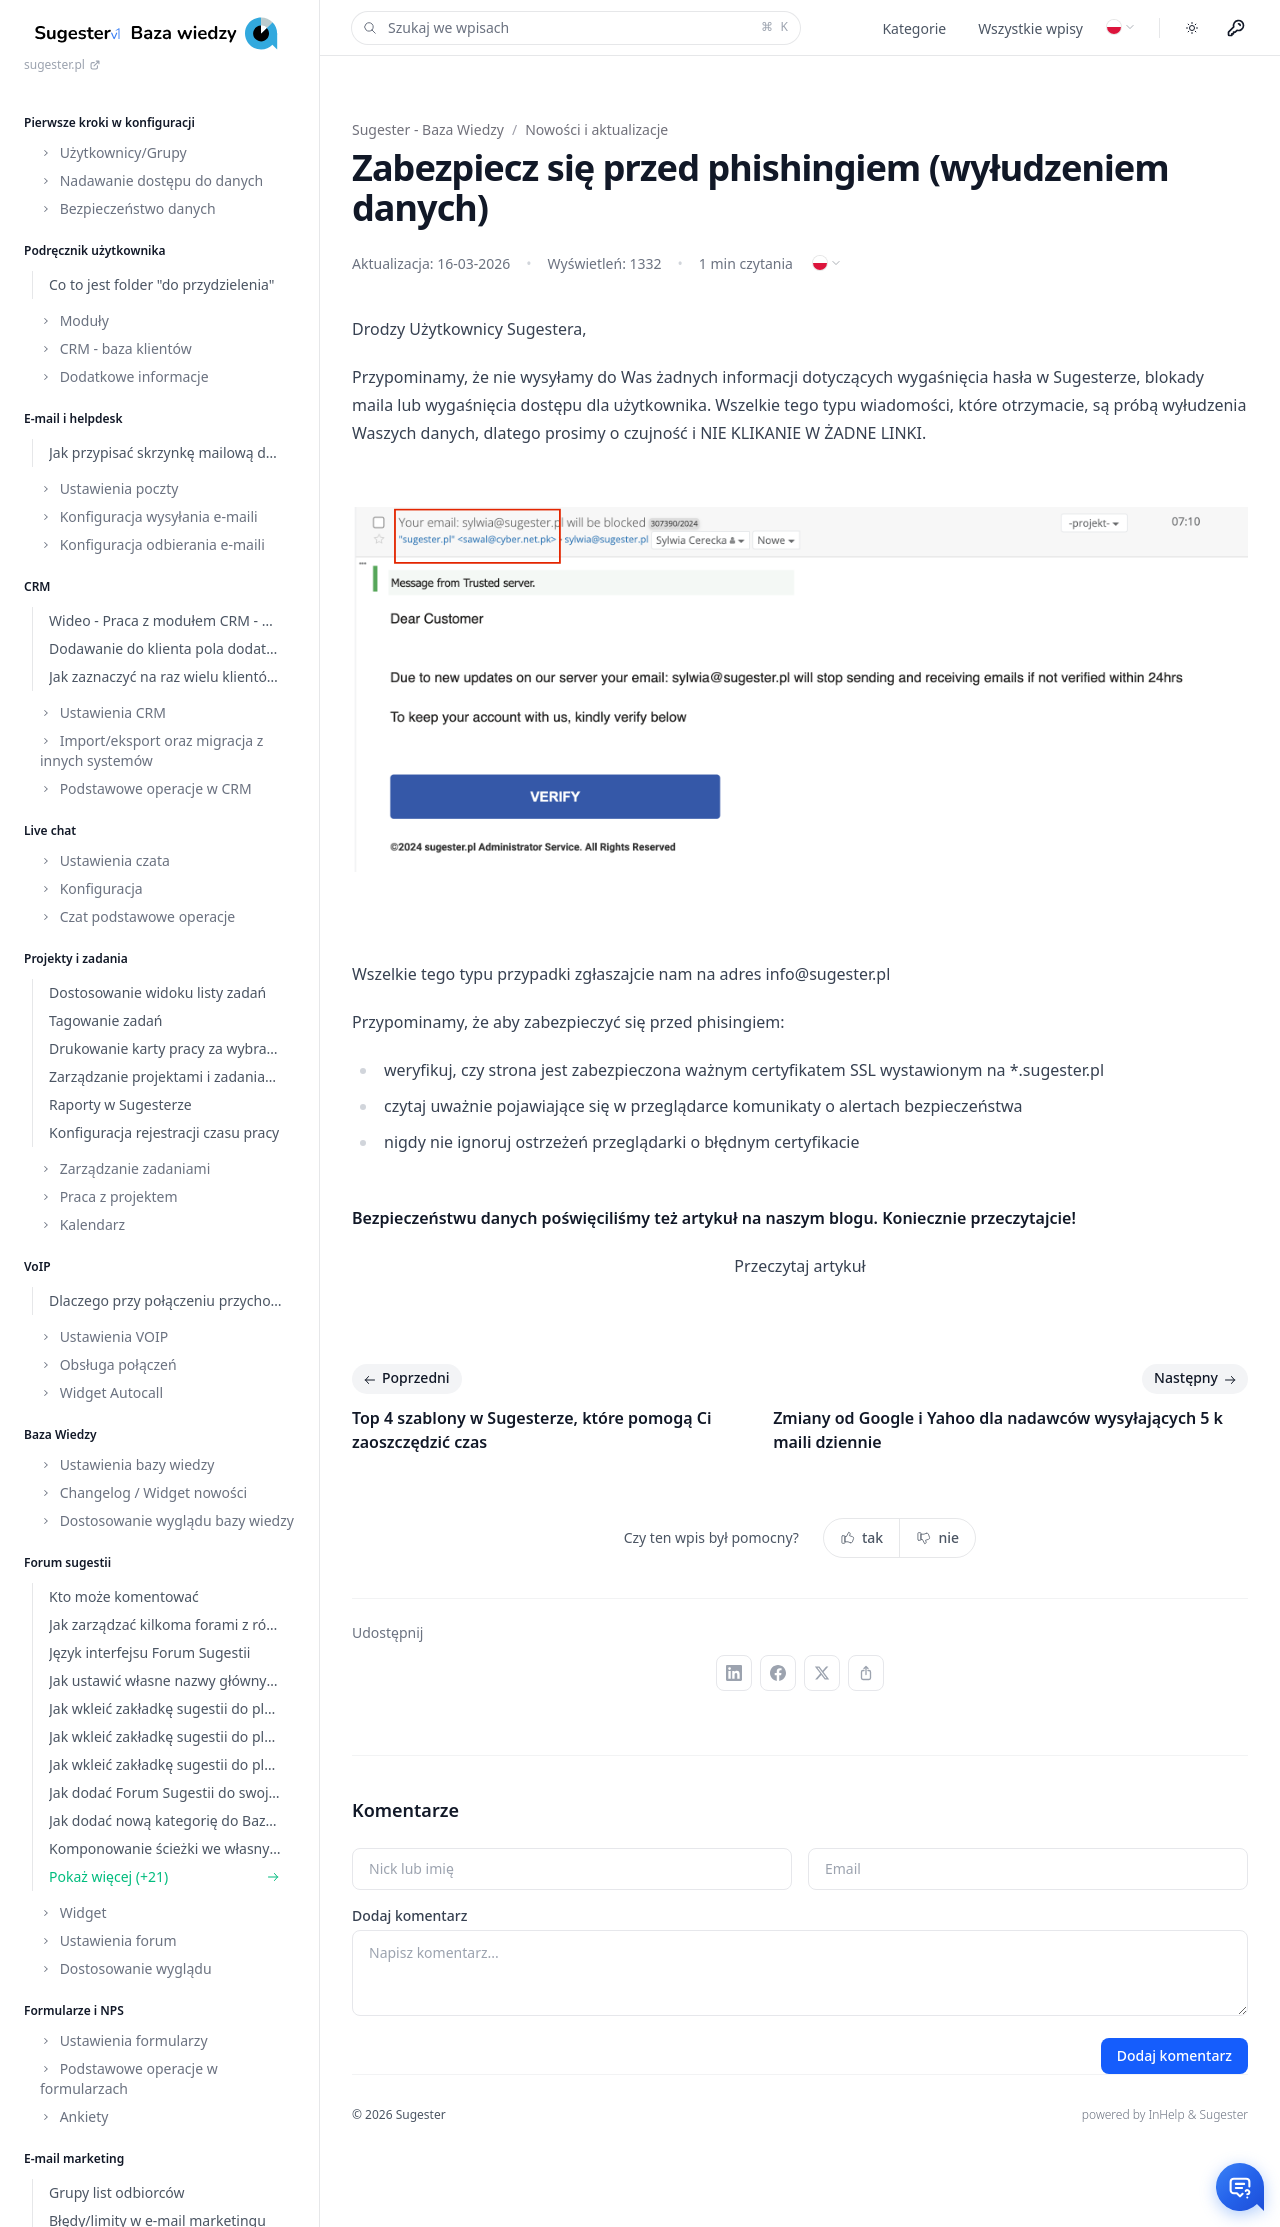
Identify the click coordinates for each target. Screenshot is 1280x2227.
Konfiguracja (91, 888)
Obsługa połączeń (108, 1364)
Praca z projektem (109, 1196)
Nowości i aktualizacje (596, 129)
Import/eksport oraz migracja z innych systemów (151, 750)
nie (937, 1537)
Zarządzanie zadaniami (125, 1168)
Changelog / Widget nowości (143, 1492)
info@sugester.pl (828, 974)
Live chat (50, 830)
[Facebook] (778, 1673)
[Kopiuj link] (866, 1673)
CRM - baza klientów (116, 348)
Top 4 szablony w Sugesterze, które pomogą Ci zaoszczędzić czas (531, 1430)
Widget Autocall (101, 1392)
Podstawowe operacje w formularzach (129, 2078)
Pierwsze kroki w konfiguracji (109, 122)
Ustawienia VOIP (104, 1336)
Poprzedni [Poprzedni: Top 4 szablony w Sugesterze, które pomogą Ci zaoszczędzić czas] (405, 1379)
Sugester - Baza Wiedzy (428, 129)
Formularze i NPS (74, 2010)
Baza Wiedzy (60, 1434)
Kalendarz (82, 1224)
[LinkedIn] (734, 1673)
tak (861, 1537)
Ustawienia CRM (103, 712)
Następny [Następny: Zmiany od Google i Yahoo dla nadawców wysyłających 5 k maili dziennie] (1197, 1379)
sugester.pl (62, 65)
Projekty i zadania (76, 958)
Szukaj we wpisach (574, 28)
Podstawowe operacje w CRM (146, 788)
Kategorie (914, 28)
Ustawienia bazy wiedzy (127, 1464)
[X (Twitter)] (822, 1673)
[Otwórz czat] (1240, 2187)
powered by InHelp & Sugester (1165, 2114)
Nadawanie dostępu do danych (151, 180)
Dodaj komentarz (409, 1915)
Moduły (74, 320)
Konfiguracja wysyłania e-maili (149, 516)
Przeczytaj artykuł (799, 1266)
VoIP (37, 1266)
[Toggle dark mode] (1192, 28)
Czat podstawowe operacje (137, 916)
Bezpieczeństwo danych (128, 208)
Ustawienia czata (105, 860)
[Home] (159, 33)
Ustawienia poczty (109, 488)
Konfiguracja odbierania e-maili (152, 544)
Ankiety (74, 2116)
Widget (73, 1912)
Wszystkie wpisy (1030, 28)
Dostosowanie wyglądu (126, 1968)
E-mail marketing (74, 2158)
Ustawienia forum (108, 1940)
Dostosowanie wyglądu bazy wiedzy (167, 1520)
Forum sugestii (67, 1562)
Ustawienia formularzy (124, 2040)
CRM (37, 586)
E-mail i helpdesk (73, 418)
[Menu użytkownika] (1236, 28)
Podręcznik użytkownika (95, 250)
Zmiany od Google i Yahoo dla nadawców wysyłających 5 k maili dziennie (998, 1430)
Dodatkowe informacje (124, 376)
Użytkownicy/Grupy (113, 152)
